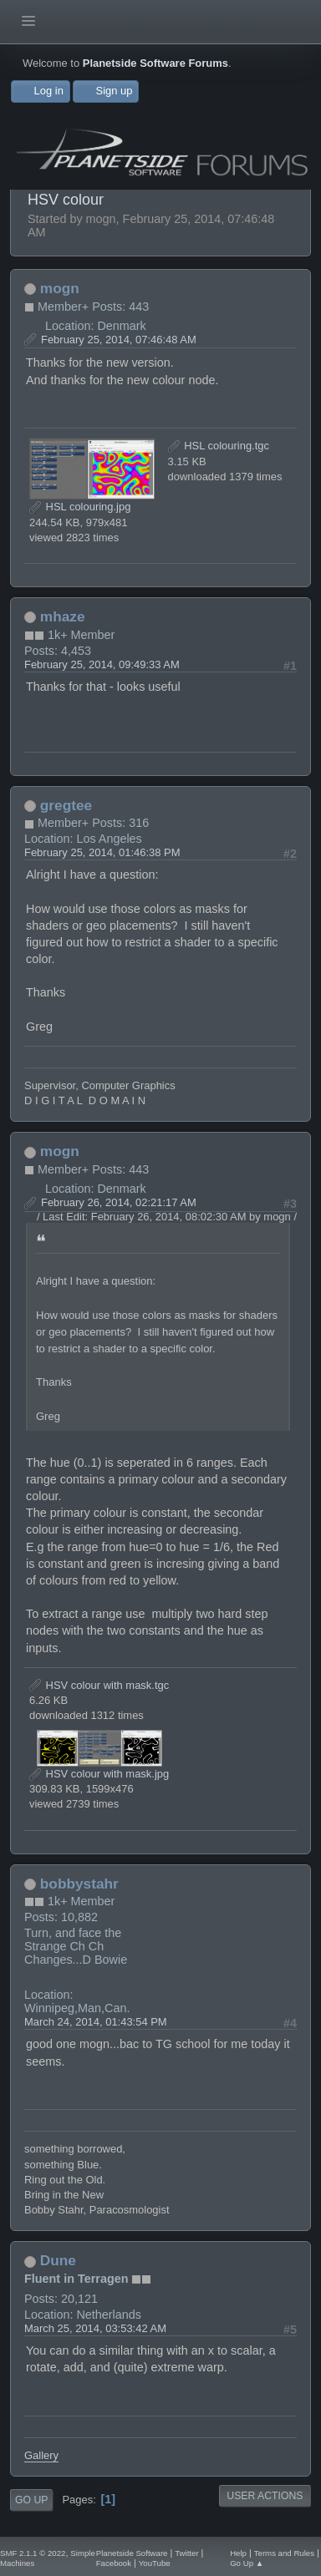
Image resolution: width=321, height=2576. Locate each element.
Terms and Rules (284, 2553)
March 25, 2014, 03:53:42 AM (95, 2328)
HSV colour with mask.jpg (99, 1773)
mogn (59, 288)
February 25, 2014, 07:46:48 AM (118, 339)
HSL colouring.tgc (218, 445)
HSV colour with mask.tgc (99, 1685)
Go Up (31, 2500)
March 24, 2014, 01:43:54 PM (95, 2022)
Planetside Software (132, 2553)
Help (238, 2553)
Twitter (186, 2553)
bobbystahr (79, 1883)
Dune (58, 2260)
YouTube (155, 2563)
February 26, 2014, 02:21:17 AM (118, 1202)
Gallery (41, 2455)
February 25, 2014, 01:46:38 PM (102, 852)
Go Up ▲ (246, 2563)
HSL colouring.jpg (79, 506)
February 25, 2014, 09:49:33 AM (102, 664)
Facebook (113, 2563)
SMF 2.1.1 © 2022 (32, 2553)
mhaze (62, 616)
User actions (265, 2496)
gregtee (66, 805)
